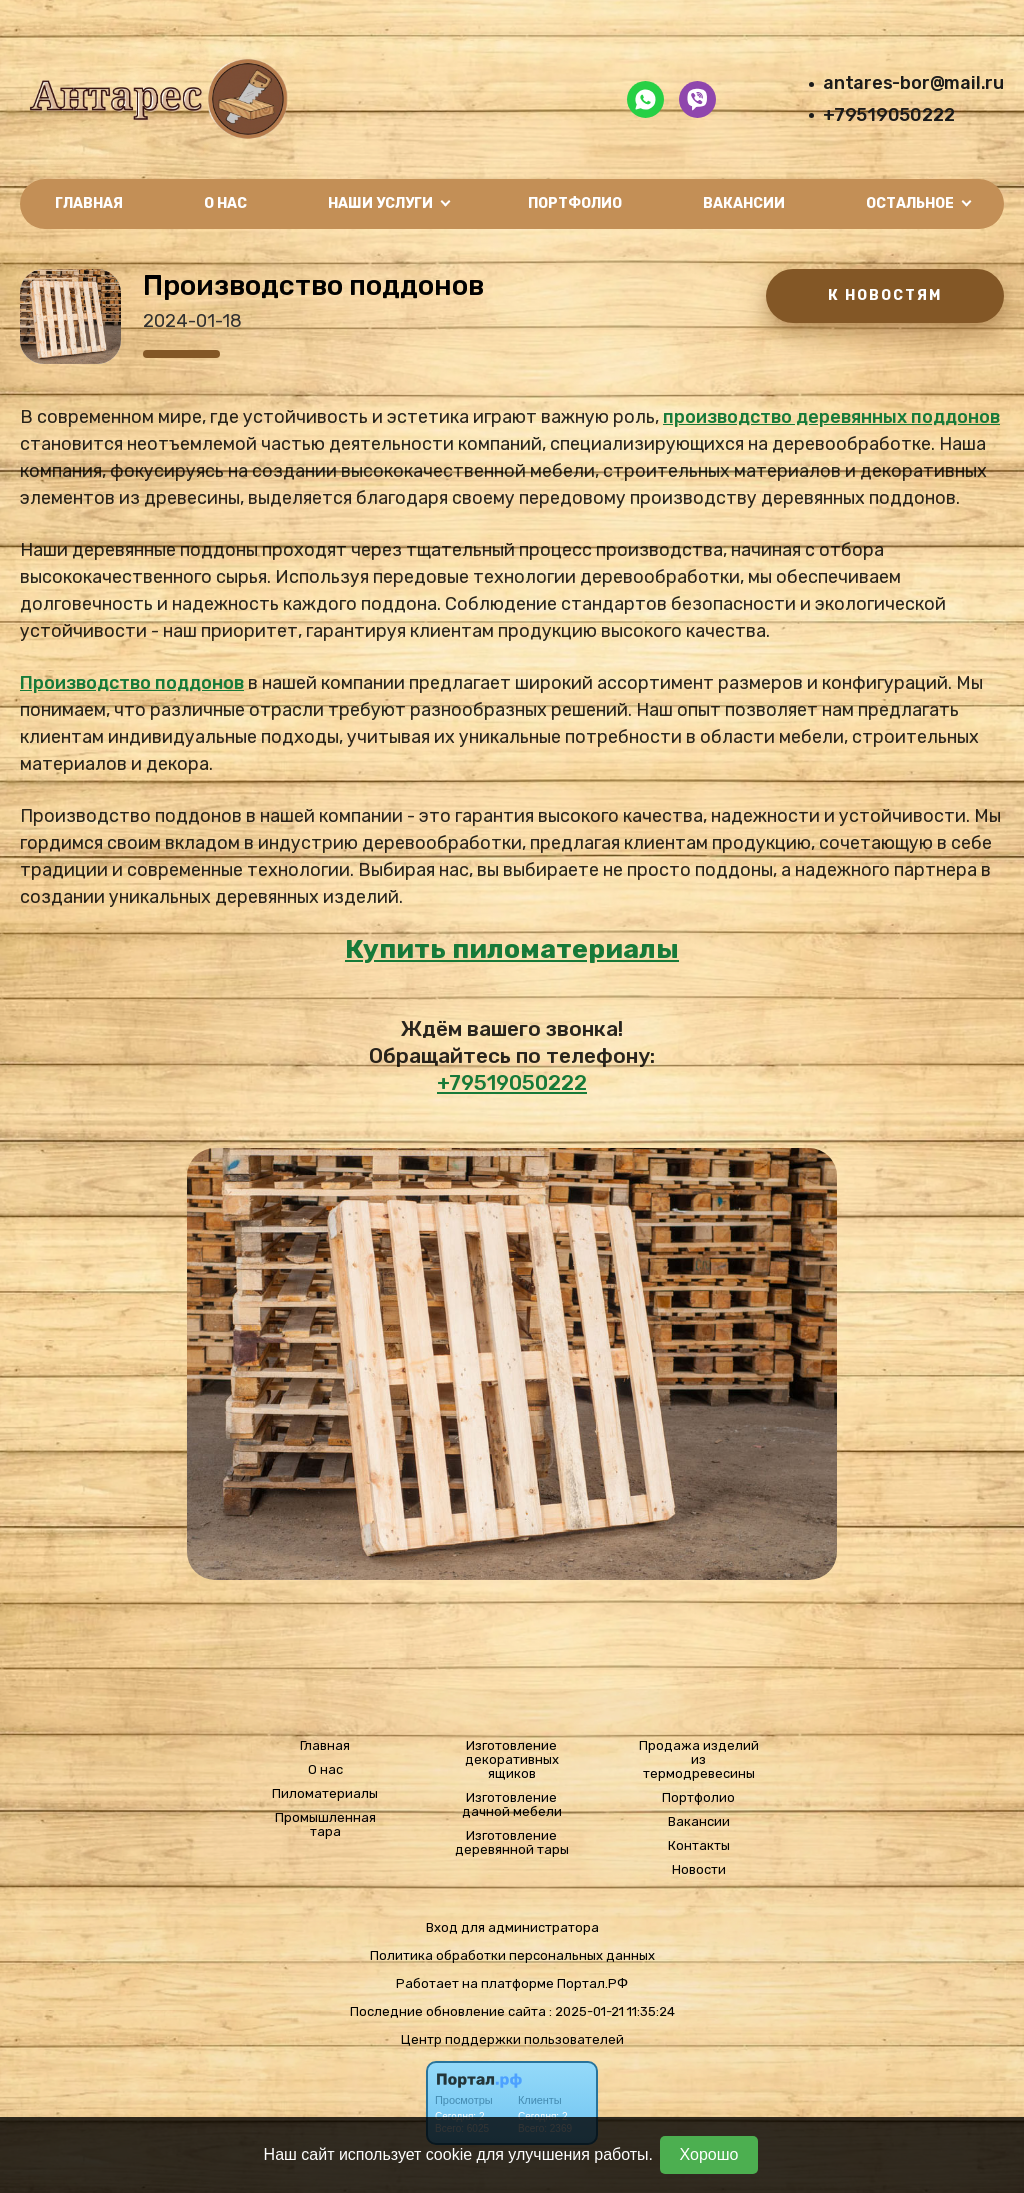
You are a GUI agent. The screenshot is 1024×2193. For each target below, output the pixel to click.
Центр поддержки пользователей (512, 2039)
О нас (225, 203)
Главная (89, 203)
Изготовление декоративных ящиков (512, 1760)
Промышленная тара (325, 1825)
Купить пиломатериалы (512, 949)
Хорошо (709, 2154)
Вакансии (744, 203)
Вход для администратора (512, 1927)
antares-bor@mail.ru (913, 83)
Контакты (699, 1846)
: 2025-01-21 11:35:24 (612, 2011)
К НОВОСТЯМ (885, 295)
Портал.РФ (592, 1983)
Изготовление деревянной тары (512, 1843)
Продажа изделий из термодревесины (699, 1760)
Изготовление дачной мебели (512, 1805)
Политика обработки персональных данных (512, 1955)
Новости (699, 1870)
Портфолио (575, 203)
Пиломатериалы (325, 1794)
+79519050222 (888, 115)
